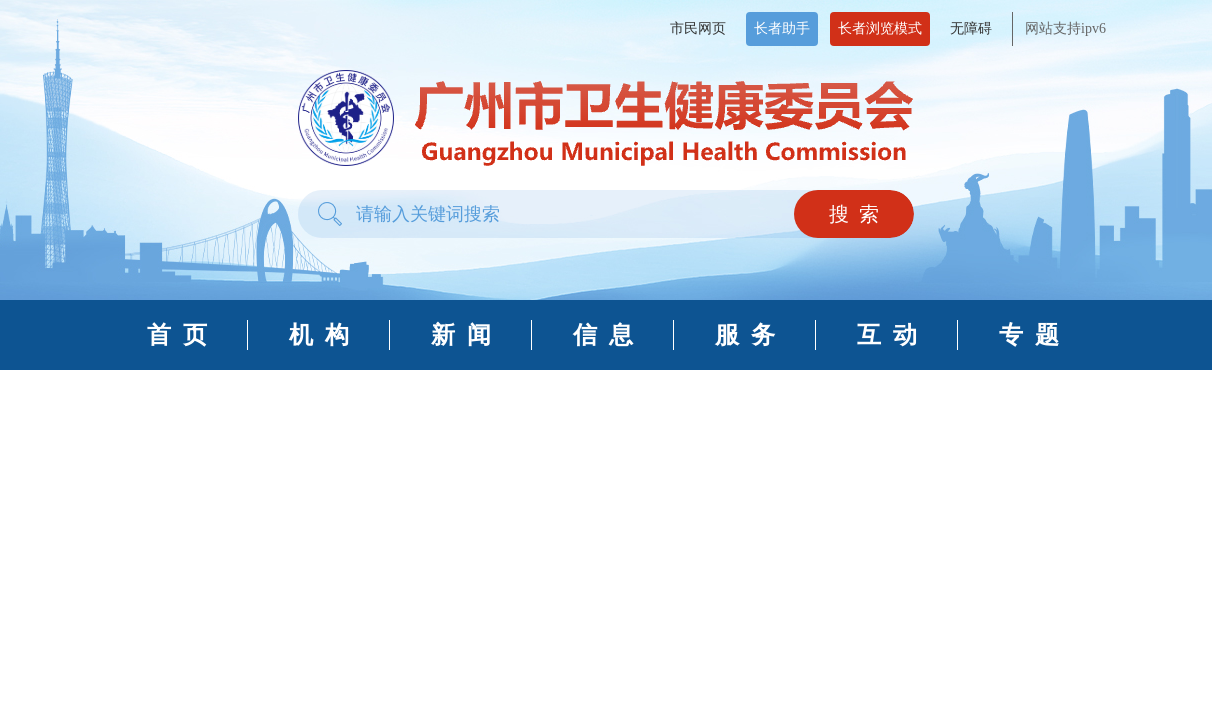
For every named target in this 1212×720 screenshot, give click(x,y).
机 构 (319, 335)
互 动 (887, 335)
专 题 (1029, 335)
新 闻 (461, 335)
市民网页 (698, 28)
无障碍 (971, 28)
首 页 (177, 335)
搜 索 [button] (854, 214)
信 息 (603, 335)
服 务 (745, 335)
